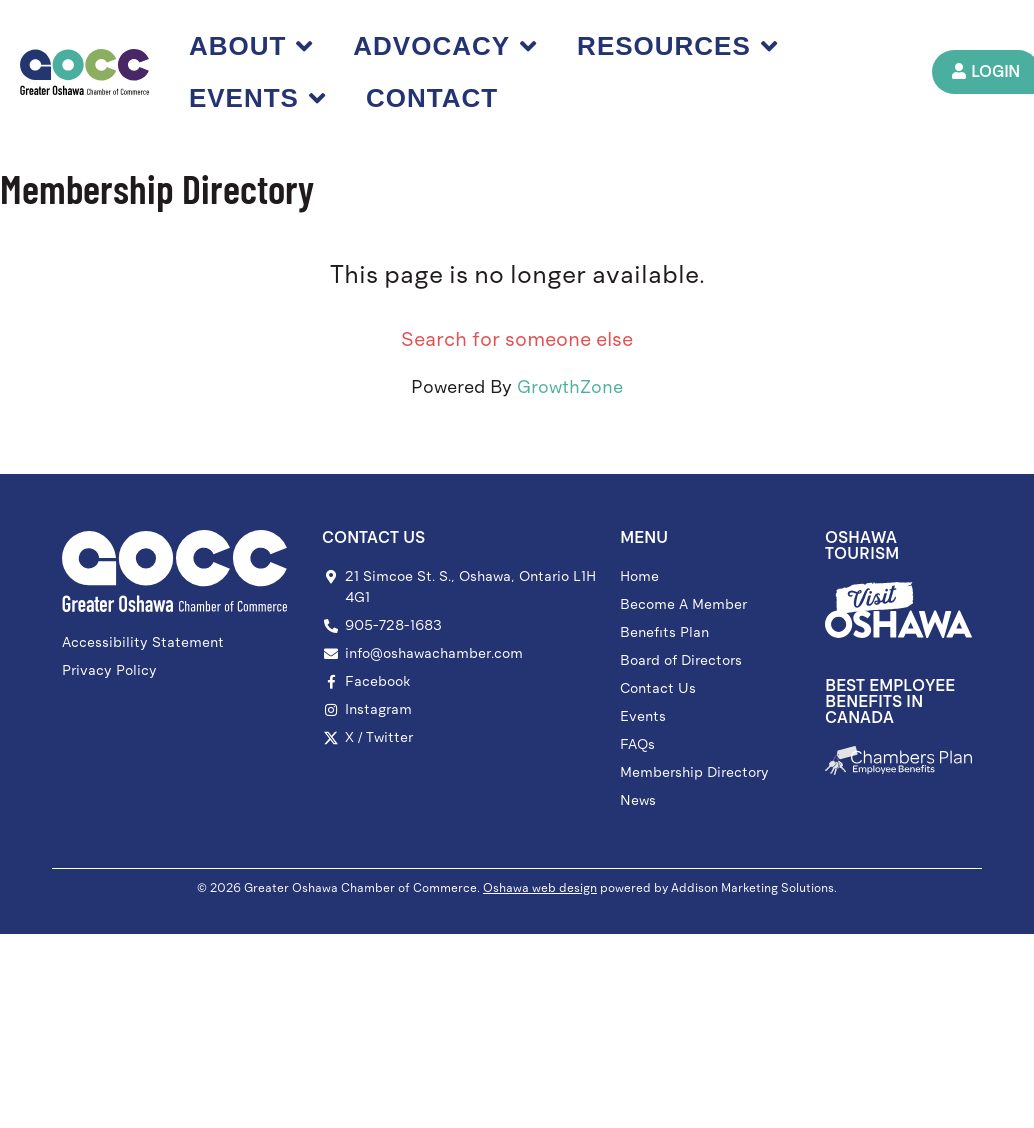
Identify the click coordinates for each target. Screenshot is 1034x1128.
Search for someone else (517, 339)
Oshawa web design (540, 888)
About (251, 46)
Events (257, 98)
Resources (677, 46)
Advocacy (446, 46)
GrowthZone (570, 387)
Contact (432, 98)
